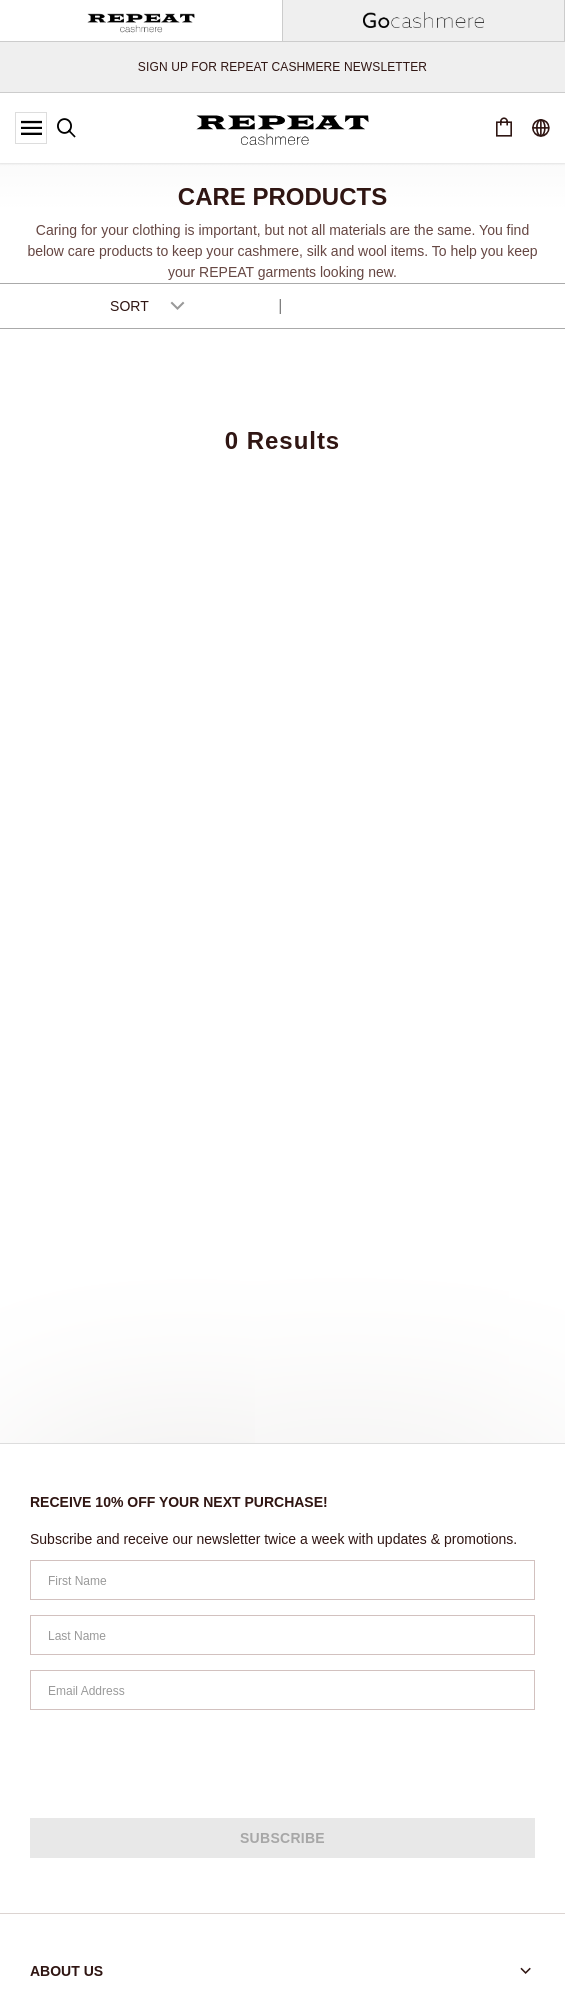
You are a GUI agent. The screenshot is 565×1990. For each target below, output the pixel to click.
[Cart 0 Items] (504, 128)
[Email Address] (282, 1690)
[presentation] (182, 1764)
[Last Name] (282, 1635)
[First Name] (282, 1580)
